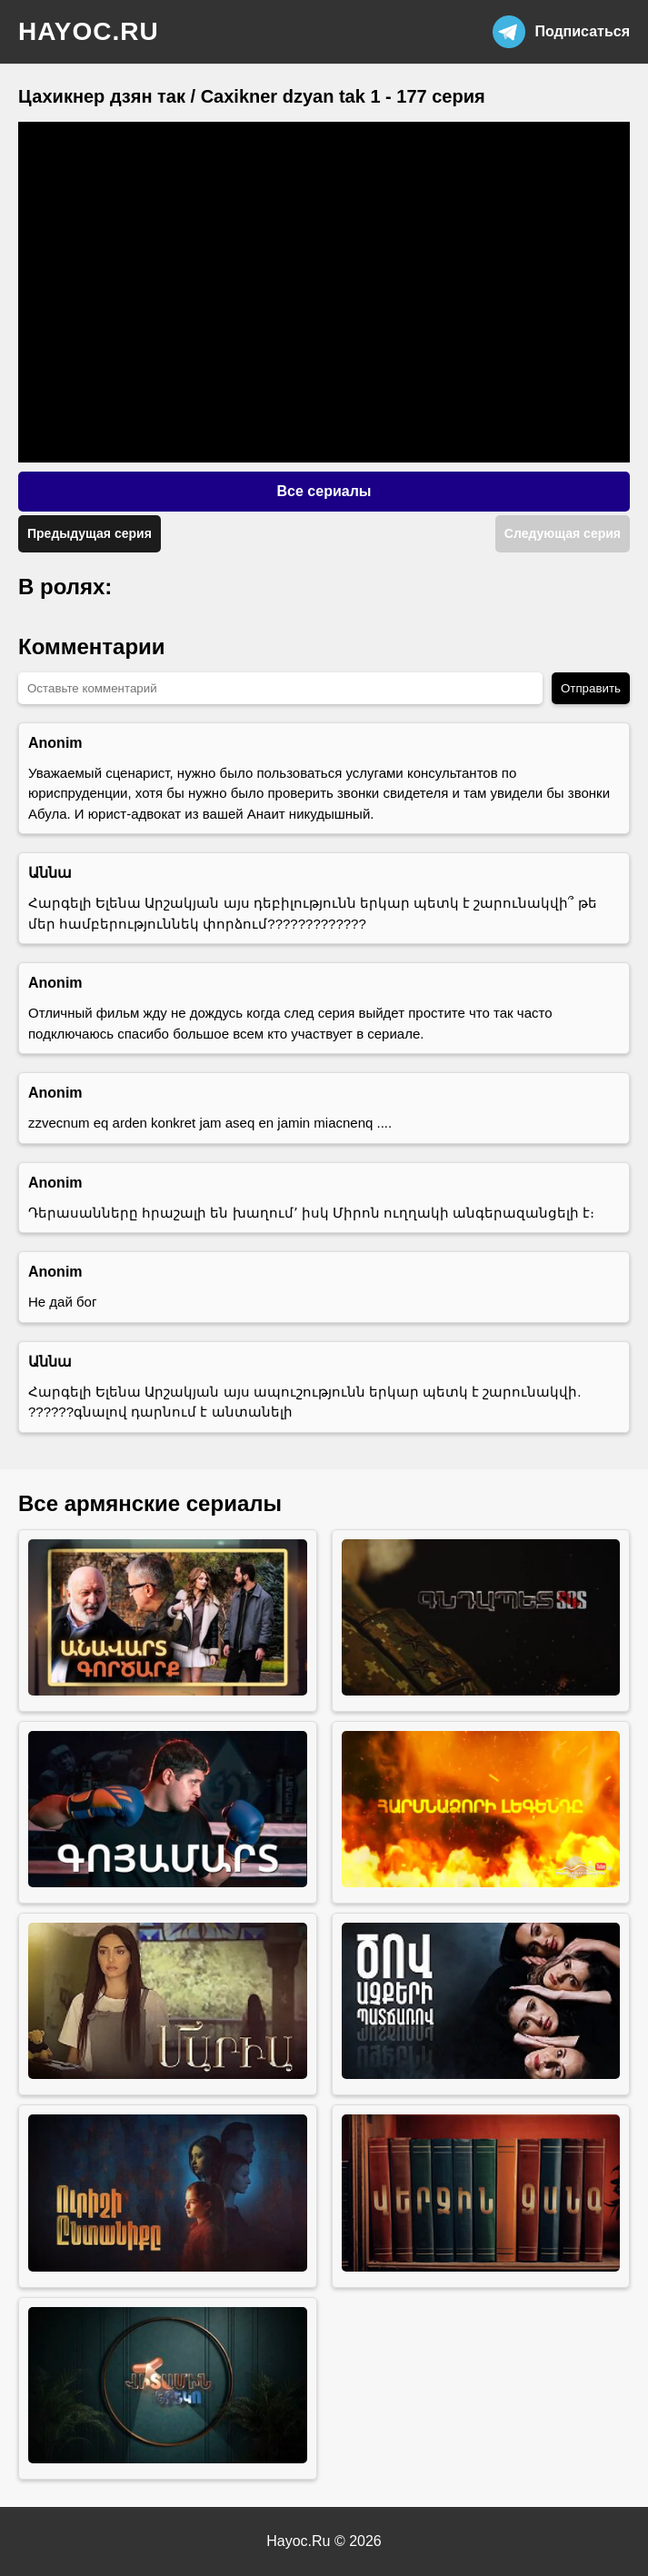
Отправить (591, 688)
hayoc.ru (88, 31)
